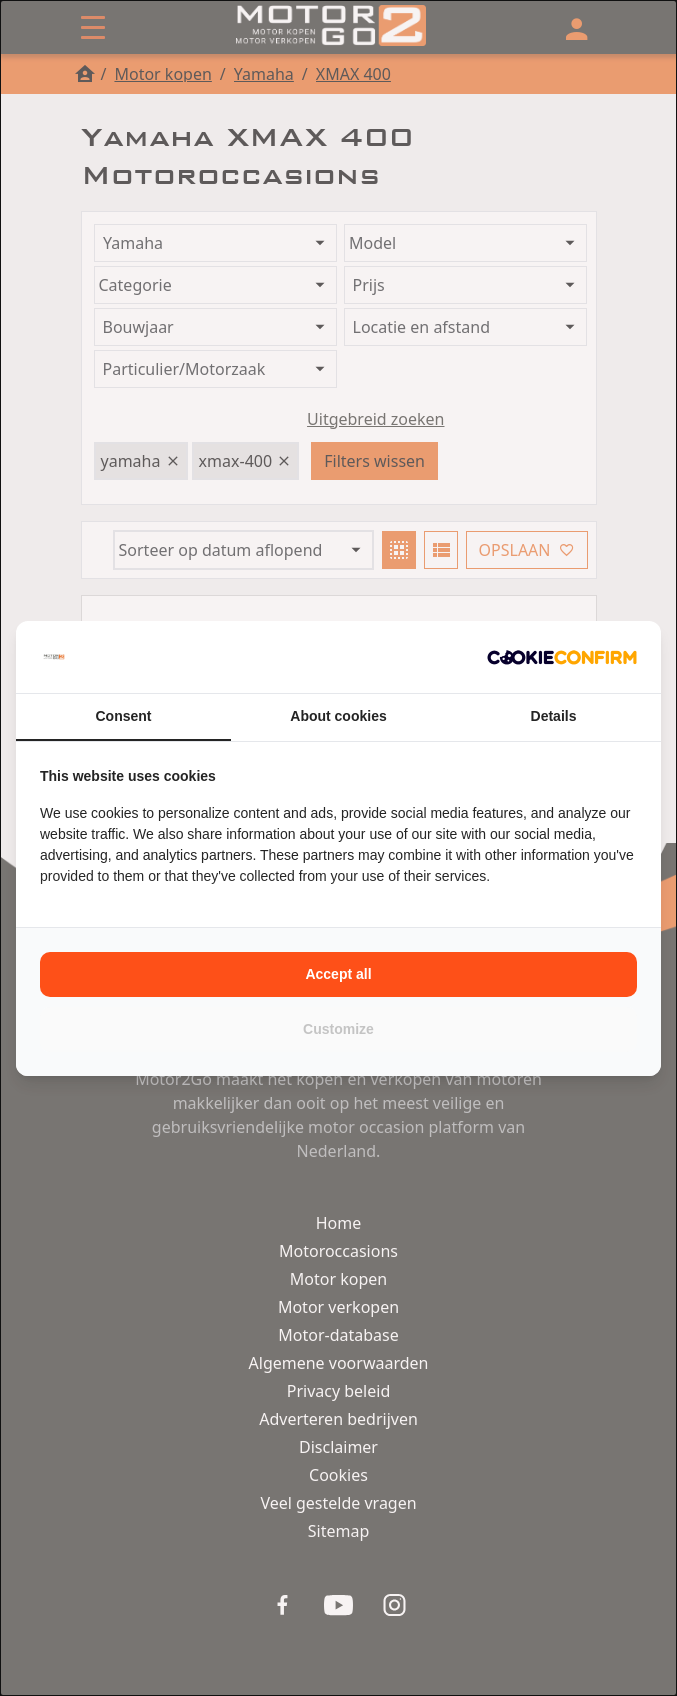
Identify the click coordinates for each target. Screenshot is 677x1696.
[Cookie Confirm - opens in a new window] (562, 657)
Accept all (338, 974)
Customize (338, 1029)
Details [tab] (554, 716)
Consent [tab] (124, 716)
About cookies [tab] (338, 716)
